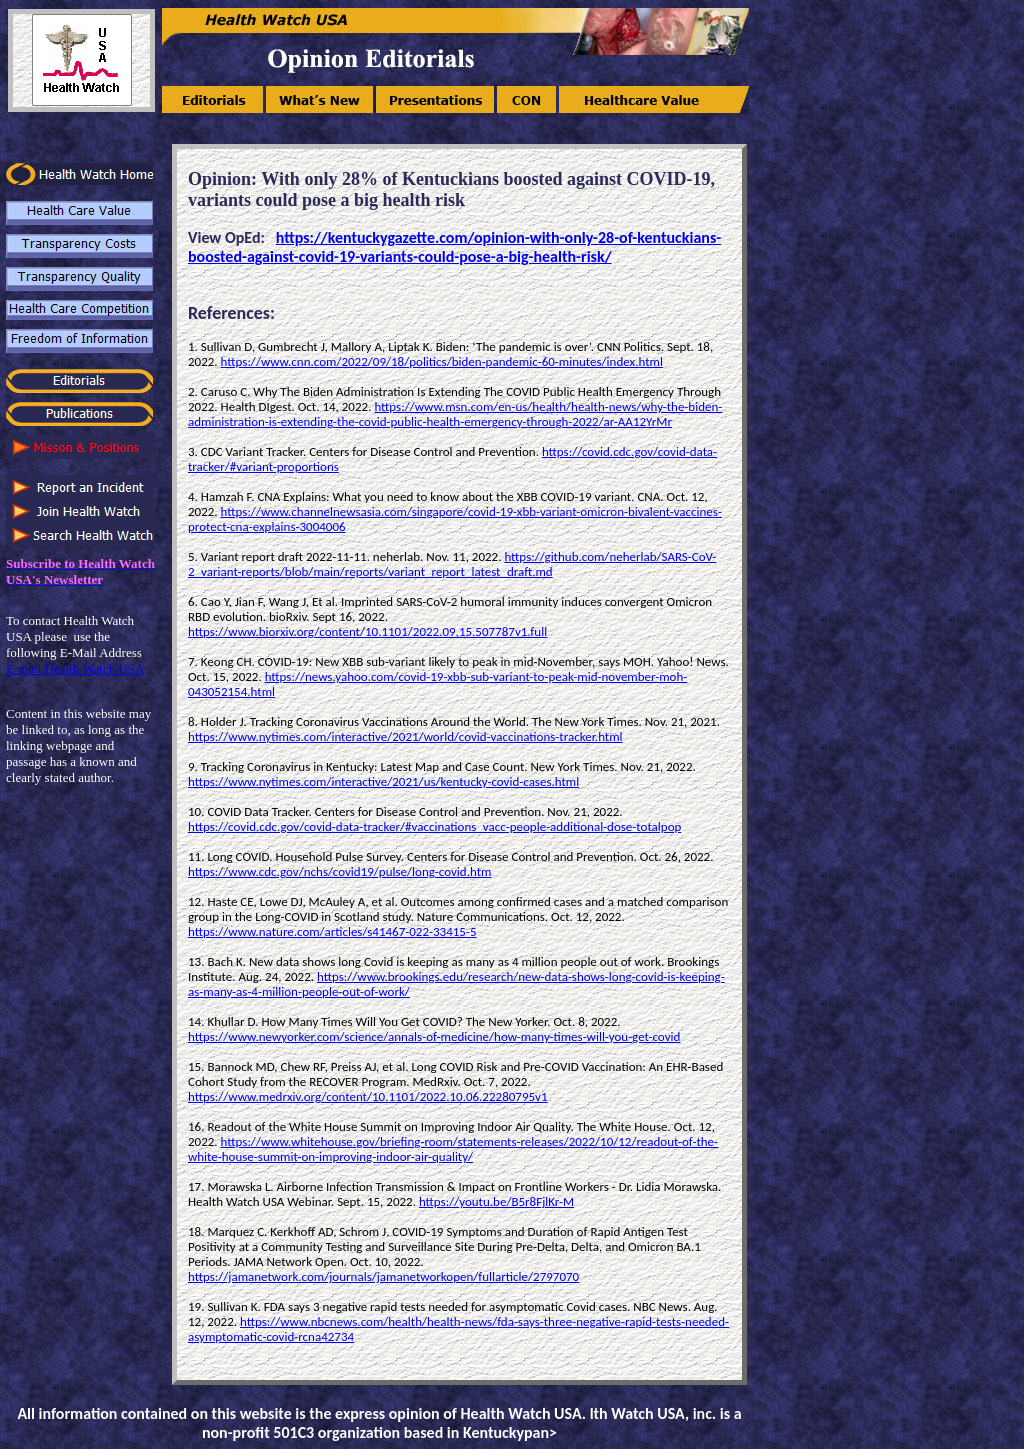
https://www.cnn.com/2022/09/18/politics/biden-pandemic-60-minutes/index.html (442, 361)
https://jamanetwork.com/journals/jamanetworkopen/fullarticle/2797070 (383, 1276)
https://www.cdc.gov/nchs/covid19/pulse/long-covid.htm (339, 871)
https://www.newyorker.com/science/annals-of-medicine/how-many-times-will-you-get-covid (434, 1036)
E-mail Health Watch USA (75, 668)
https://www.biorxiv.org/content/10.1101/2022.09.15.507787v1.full (367, 631)
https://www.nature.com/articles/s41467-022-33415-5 (332, 931)
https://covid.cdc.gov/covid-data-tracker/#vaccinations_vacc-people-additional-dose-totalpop (434, 826)
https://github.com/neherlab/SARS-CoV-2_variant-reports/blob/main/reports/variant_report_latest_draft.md (452, 564)
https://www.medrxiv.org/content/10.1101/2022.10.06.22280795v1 (368, 1096)
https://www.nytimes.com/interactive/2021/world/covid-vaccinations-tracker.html (405, 736)
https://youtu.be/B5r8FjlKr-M (496, 1201)
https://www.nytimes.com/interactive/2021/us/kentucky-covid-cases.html (383, 781)
